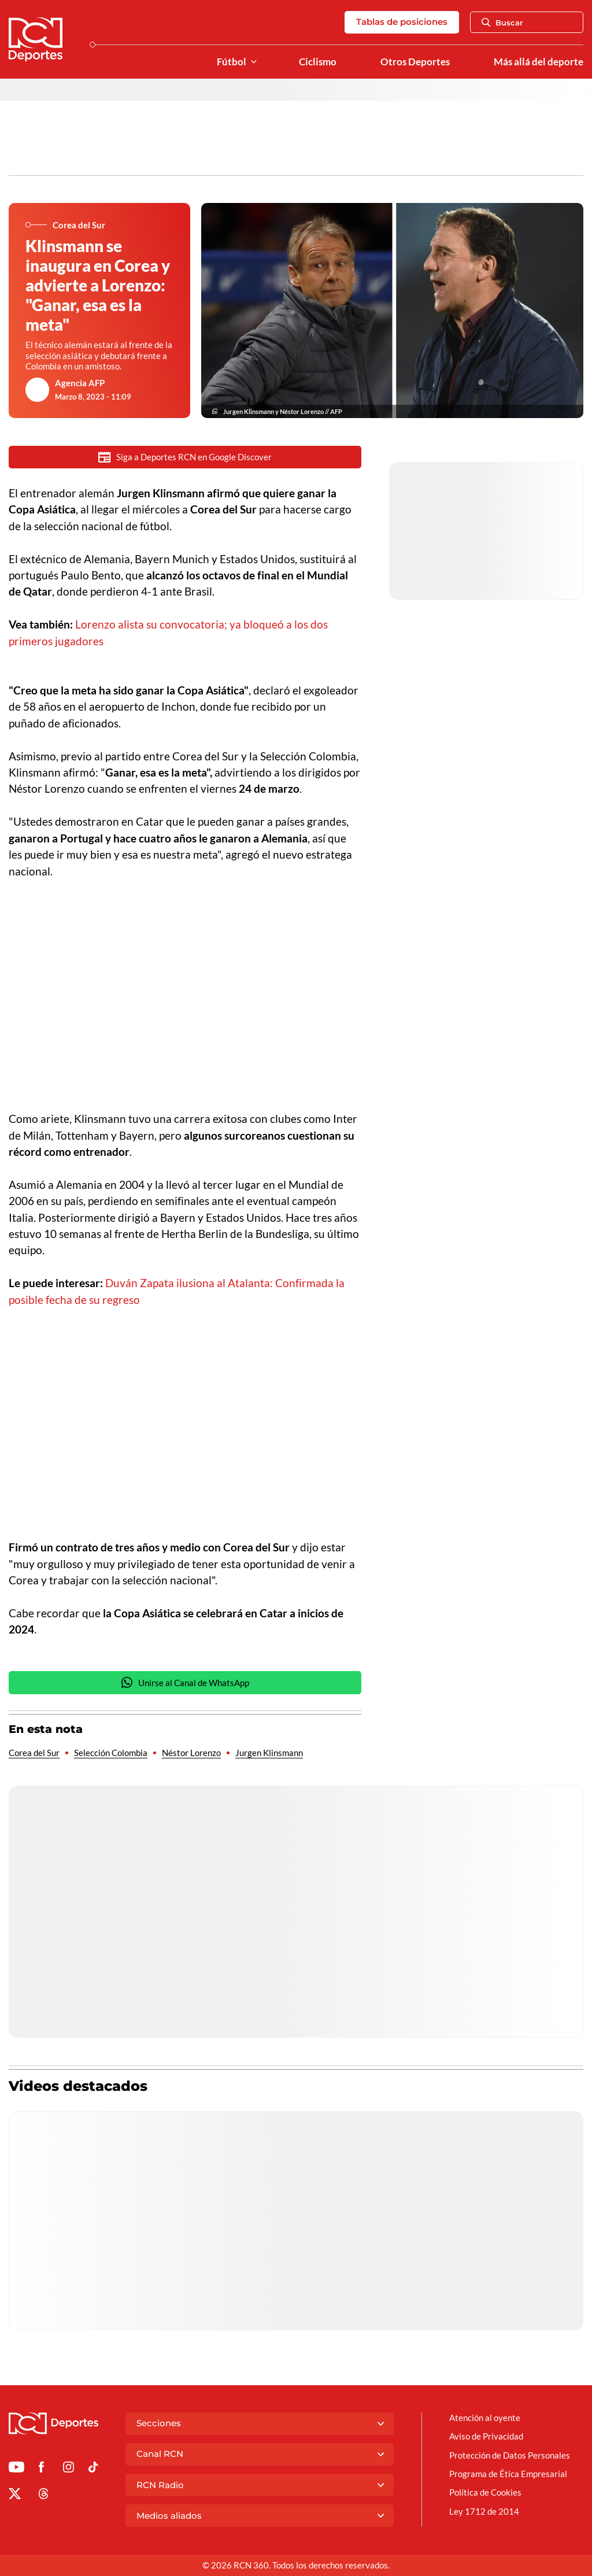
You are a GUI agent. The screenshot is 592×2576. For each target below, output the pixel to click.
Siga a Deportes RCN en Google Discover (185, 457)
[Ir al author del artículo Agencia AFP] (37, 390)
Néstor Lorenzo (191, 1752)
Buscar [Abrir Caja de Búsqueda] (502, 22)
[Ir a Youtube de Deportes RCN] (16, 2469)
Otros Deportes (415, 62)
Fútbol (231, 62)
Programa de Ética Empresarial (508, 2473)
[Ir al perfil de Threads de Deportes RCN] (44, 2495)
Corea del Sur (34, 1752)
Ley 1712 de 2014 (484, 2511)
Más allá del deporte (538, 62)
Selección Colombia (110, 1752)
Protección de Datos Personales (509, 2455)
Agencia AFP (80, 383)
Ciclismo (317, 62)
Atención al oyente (484, 2417)
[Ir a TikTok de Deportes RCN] (93, 2469)
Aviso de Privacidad (486, 2436)
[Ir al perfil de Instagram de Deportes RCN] (68, 2469)
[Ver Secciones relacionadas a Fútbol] (254, 62)
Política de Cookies (485, 2492)
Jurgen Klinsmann (269, 1752)
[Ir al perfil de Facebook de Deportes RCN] (41, 2469)
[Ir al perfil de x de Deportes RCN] (15, 2495)
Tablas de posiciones (401, 21)
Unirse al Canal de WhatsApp (185, 1682)
